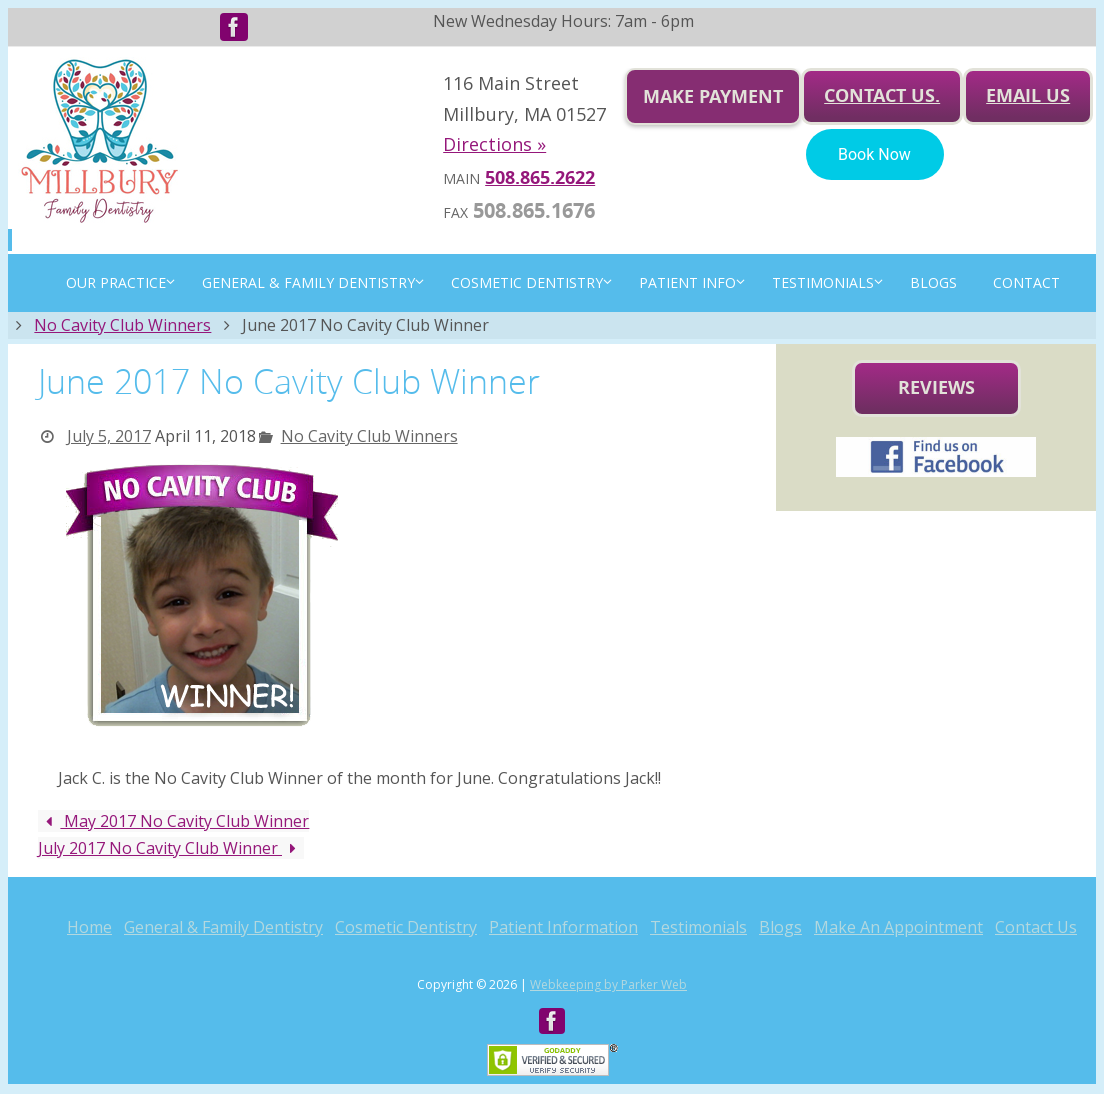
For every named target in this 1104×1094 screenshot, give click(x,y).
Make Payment (713, 96)
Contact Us (1036, 927)
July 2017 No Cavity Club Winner (171, 848)
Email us (1028, 95)
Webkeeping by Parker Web (608, 984)
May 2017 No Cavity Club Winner (173, 821)
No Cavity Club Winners (122, 325)
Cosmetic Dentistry (406, 927)
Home (89, 927)
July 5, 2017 (109, 436)
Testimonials (698, 927)
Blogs (780, 927)
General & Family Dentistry (223, 927)
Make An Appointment (898, 927)
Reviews (936, 387)
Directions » (494, 144)
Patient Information (563, 927)
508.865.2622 (540, 177)
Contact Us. (882, 95)
